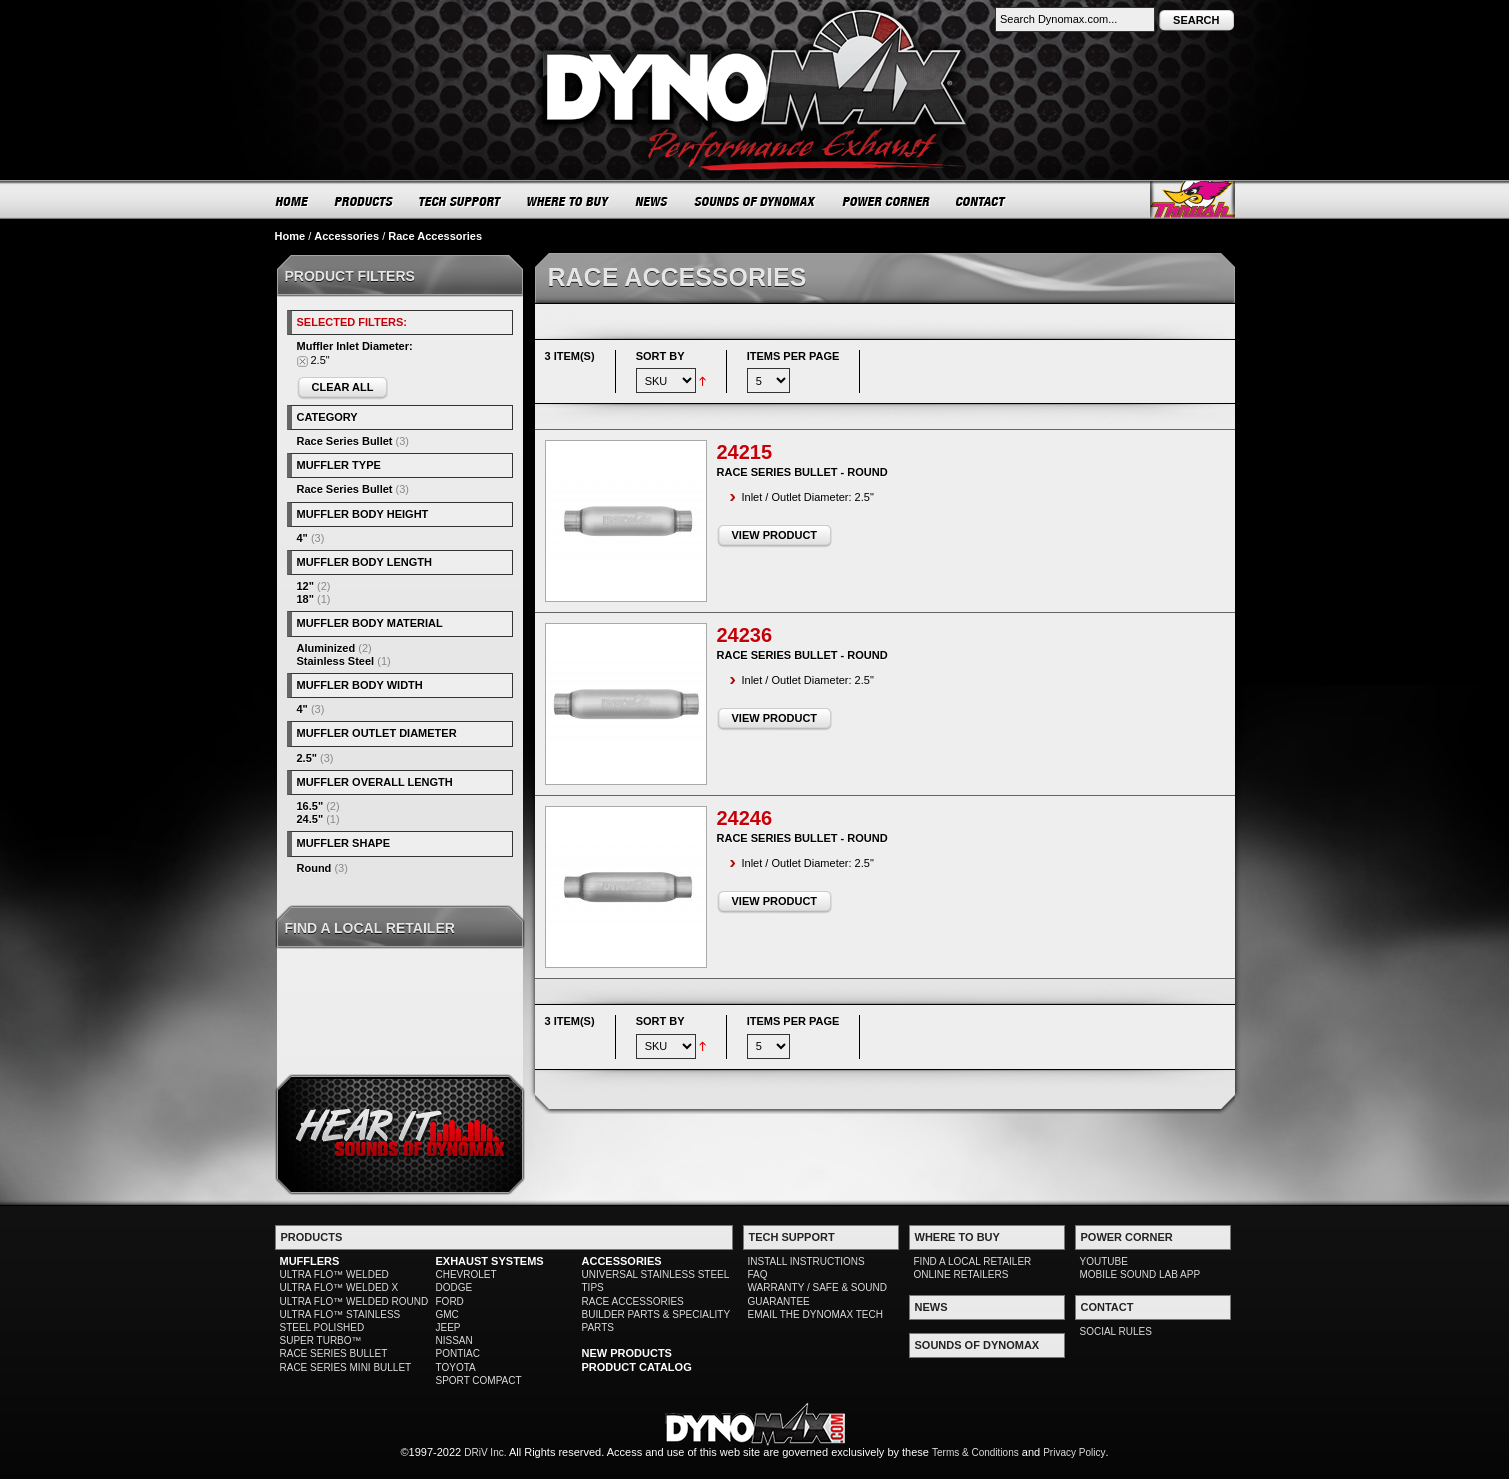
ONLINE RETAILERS (961, 1274)
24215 (745, 452)
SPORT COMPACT (479, 1380)
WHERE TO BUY (568, 201)
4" (302, 538)
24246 (745, 818)
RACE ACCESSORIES (633, 1301)
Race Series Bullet (345, 441)
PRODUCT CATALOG (637, 1367)
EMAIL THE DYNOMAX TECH (815, 1314)
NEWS (652, 201)
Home (290, 236)
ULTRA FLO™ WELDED (334, 1274)
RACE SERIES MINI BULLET (346, 1367)
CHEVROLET (466, 1274)
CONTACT (981, 201)
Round (314, 868)
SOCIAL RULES (1116, 1331)
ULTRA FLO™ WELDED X (339, 1287)
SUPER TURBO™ (321, 1340)
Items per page (793, 356)
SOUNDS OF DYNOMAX (755, 201)
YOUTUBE (1104, 1261)
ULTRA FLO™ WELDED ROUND (354, 1301)
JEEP (448, 1327)
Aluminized (326, 648)
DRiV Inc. (485, 1452)
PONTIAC (458, 1353)
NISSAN (454, 1340)
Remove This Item (302, 361)
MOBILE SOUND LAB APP (1140, 1274)
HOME (292, 201)
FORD (450, 1301)
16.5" (310, 806)
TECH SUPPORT (460, 201)
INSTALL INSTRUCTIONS (806, 1261)
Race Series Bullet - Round (802, 472)
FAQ (758, 1274)
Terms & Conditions (975, 1452)
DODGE (454, 1287)
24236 (745, 635)
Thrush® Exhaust (1192, 199)
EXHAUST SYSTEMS (490, 1261)
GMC (447, 1314)
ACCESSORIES (622, 1261)
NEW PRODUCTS (627, 1353)
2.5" (307, 758)
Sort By (660, 356)
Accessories (346, 236)
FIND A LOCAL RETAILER (973, 1261)
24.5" (310, 819)
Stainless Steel (336, 661)
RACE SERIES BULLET (334, 1353)
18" (305, 599)
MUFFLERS (310, 1261)
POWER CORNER (886, 201)
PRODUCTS (364, 201)
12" (305, 586)
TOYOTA (456, 1367)
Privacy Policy (1074, 1452)
